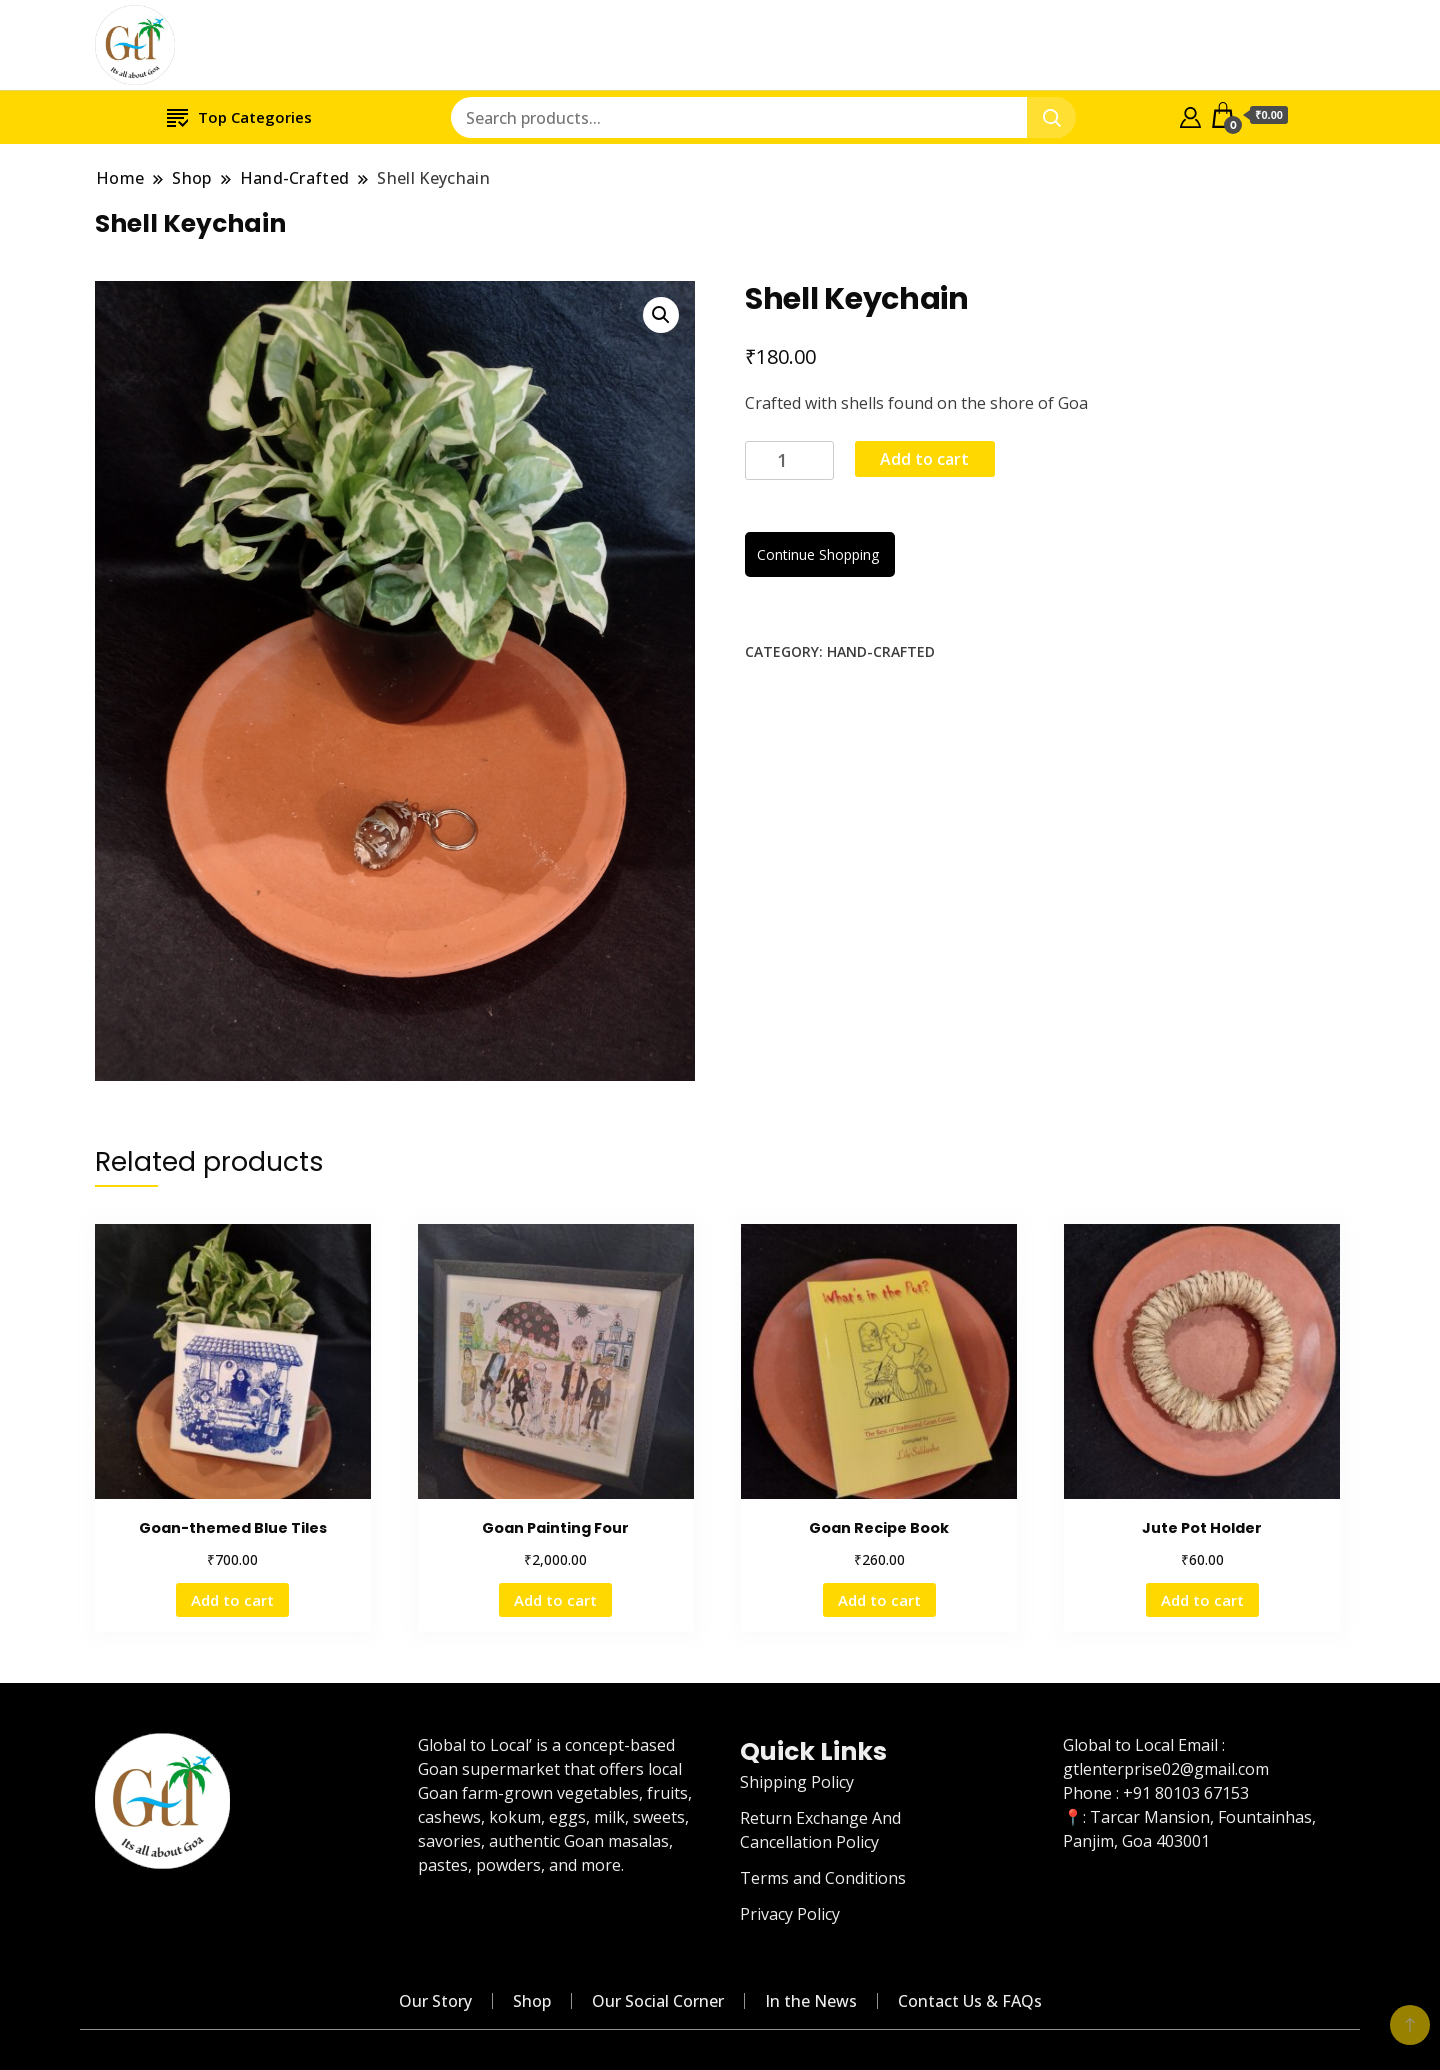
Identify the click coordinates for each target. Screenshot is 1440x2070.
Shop (532, 2001)
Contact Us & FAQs (970, 2001)
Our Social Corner (658, 2001)
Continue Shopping (820, 554)
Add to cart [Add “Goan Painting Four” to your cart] (555, 1600)
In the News (811, 2001)
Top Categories (239, 116)
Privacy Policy (790, 1914)
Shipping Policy (797, 1782)
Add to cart (924, 459)
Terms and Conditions (823, 1878)
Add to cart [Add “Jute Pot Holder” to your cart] (1202, 1600)
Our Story (435, 2001)
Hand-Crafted (881, 651)
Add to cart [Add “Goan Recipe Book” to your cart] (879, 1600)
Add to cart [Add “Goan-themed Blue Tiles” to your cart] (232, 1600)
